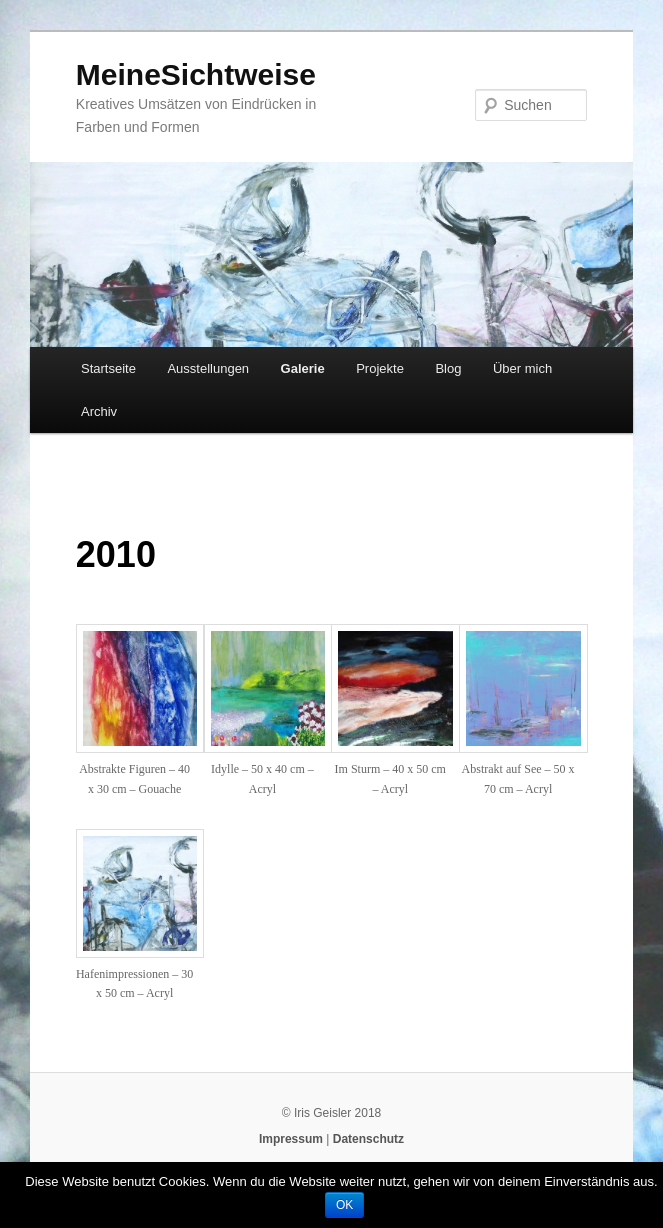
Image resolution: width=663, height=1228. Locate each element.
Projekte (380, 368)
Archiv (99, 411)
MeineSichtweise (196, 74)
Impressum (291, 1139)
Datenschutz (368, 1139)
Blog (448, 368)
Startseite (108, 368)
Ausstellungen (208, 368)
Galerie (303, 368)
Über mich (522, 368)
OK (344, 1205)
